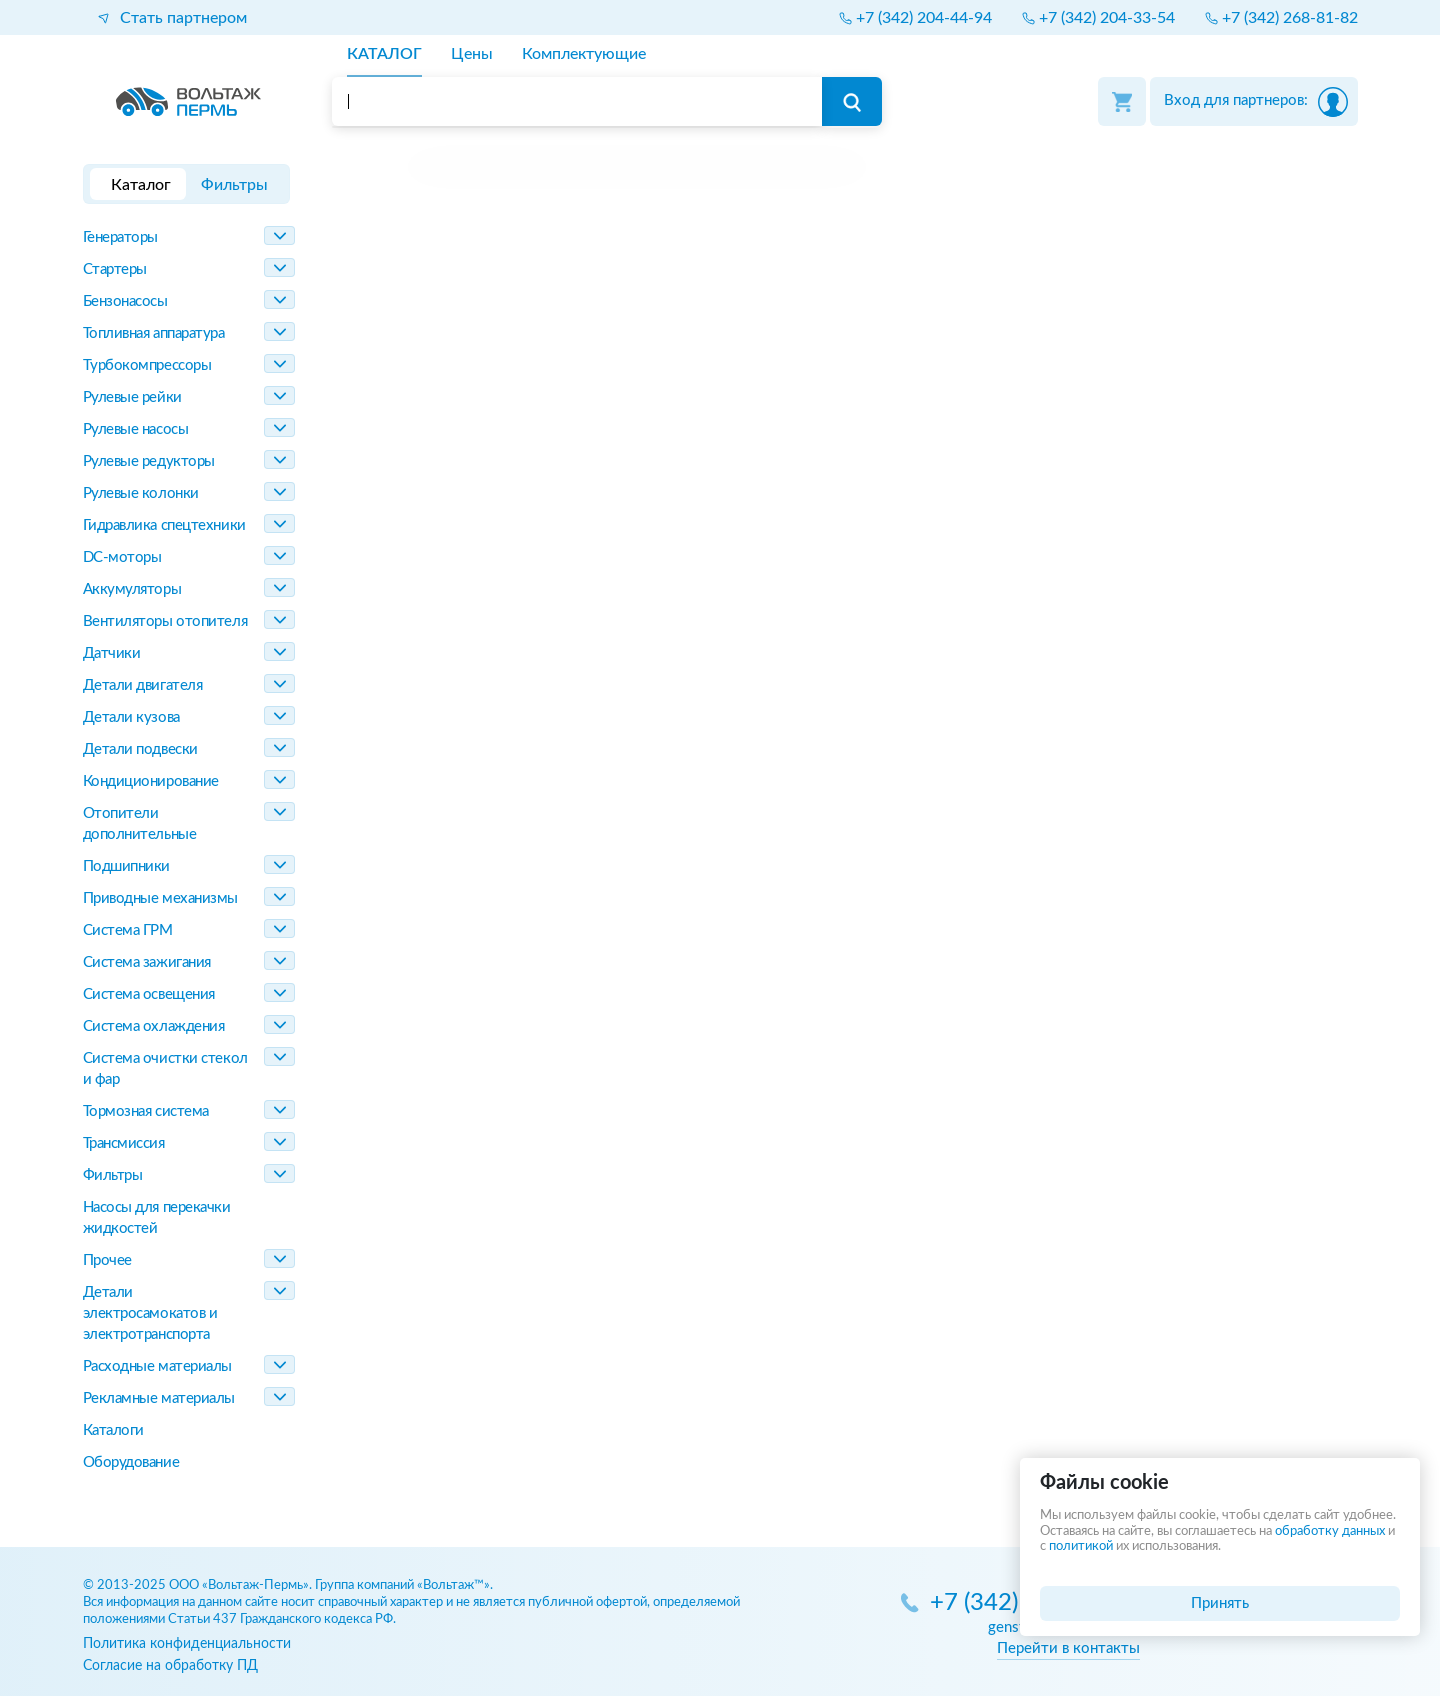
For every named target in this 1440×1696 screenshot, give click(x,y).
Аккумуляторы (132, 589)
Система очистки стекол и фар (165, 1069)
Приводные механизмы (160, 898)
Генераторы (121, 237)
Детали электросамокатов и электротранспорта (150, 1313)
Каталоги (113, 1430)
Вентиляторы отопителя (165, 621)
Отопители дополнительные (140, 824)
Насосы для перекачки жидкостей (157, 1218)
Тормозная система (146, 1111)
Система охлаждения (154, 1026)
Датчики (112, 653)
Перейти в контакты (1068, 1648)
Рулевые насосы (136, 429)
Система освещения (149, 994)
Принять (1220, 1603)
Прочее (107, 1260)
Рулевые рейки (132, 397)
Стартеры (115, 269)
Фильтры (113, 1175)
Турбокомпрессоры (147, 365)
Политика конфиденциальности (187, 1643)
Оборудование (131, 1462)
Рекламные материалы (159, 1398)
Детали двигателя (143, 685)
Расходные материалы (157, 1366)
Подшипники (127, 866)
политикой (1081, 1546)
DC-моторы (122, 557)
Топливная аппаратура (154, 333)
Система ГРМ (128, 930)
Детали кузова (131, 717)
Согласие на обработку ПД (170, 1665)
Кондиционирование (151, 781)
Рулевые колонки (141, 493)
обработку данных (1330, 1531)
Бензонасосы (125, 301)
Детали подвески (140, 749)
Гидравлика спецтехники (164, 525)
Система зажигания (147, 962)
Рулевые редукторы (149, 461)
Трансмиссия (124, 1143)
